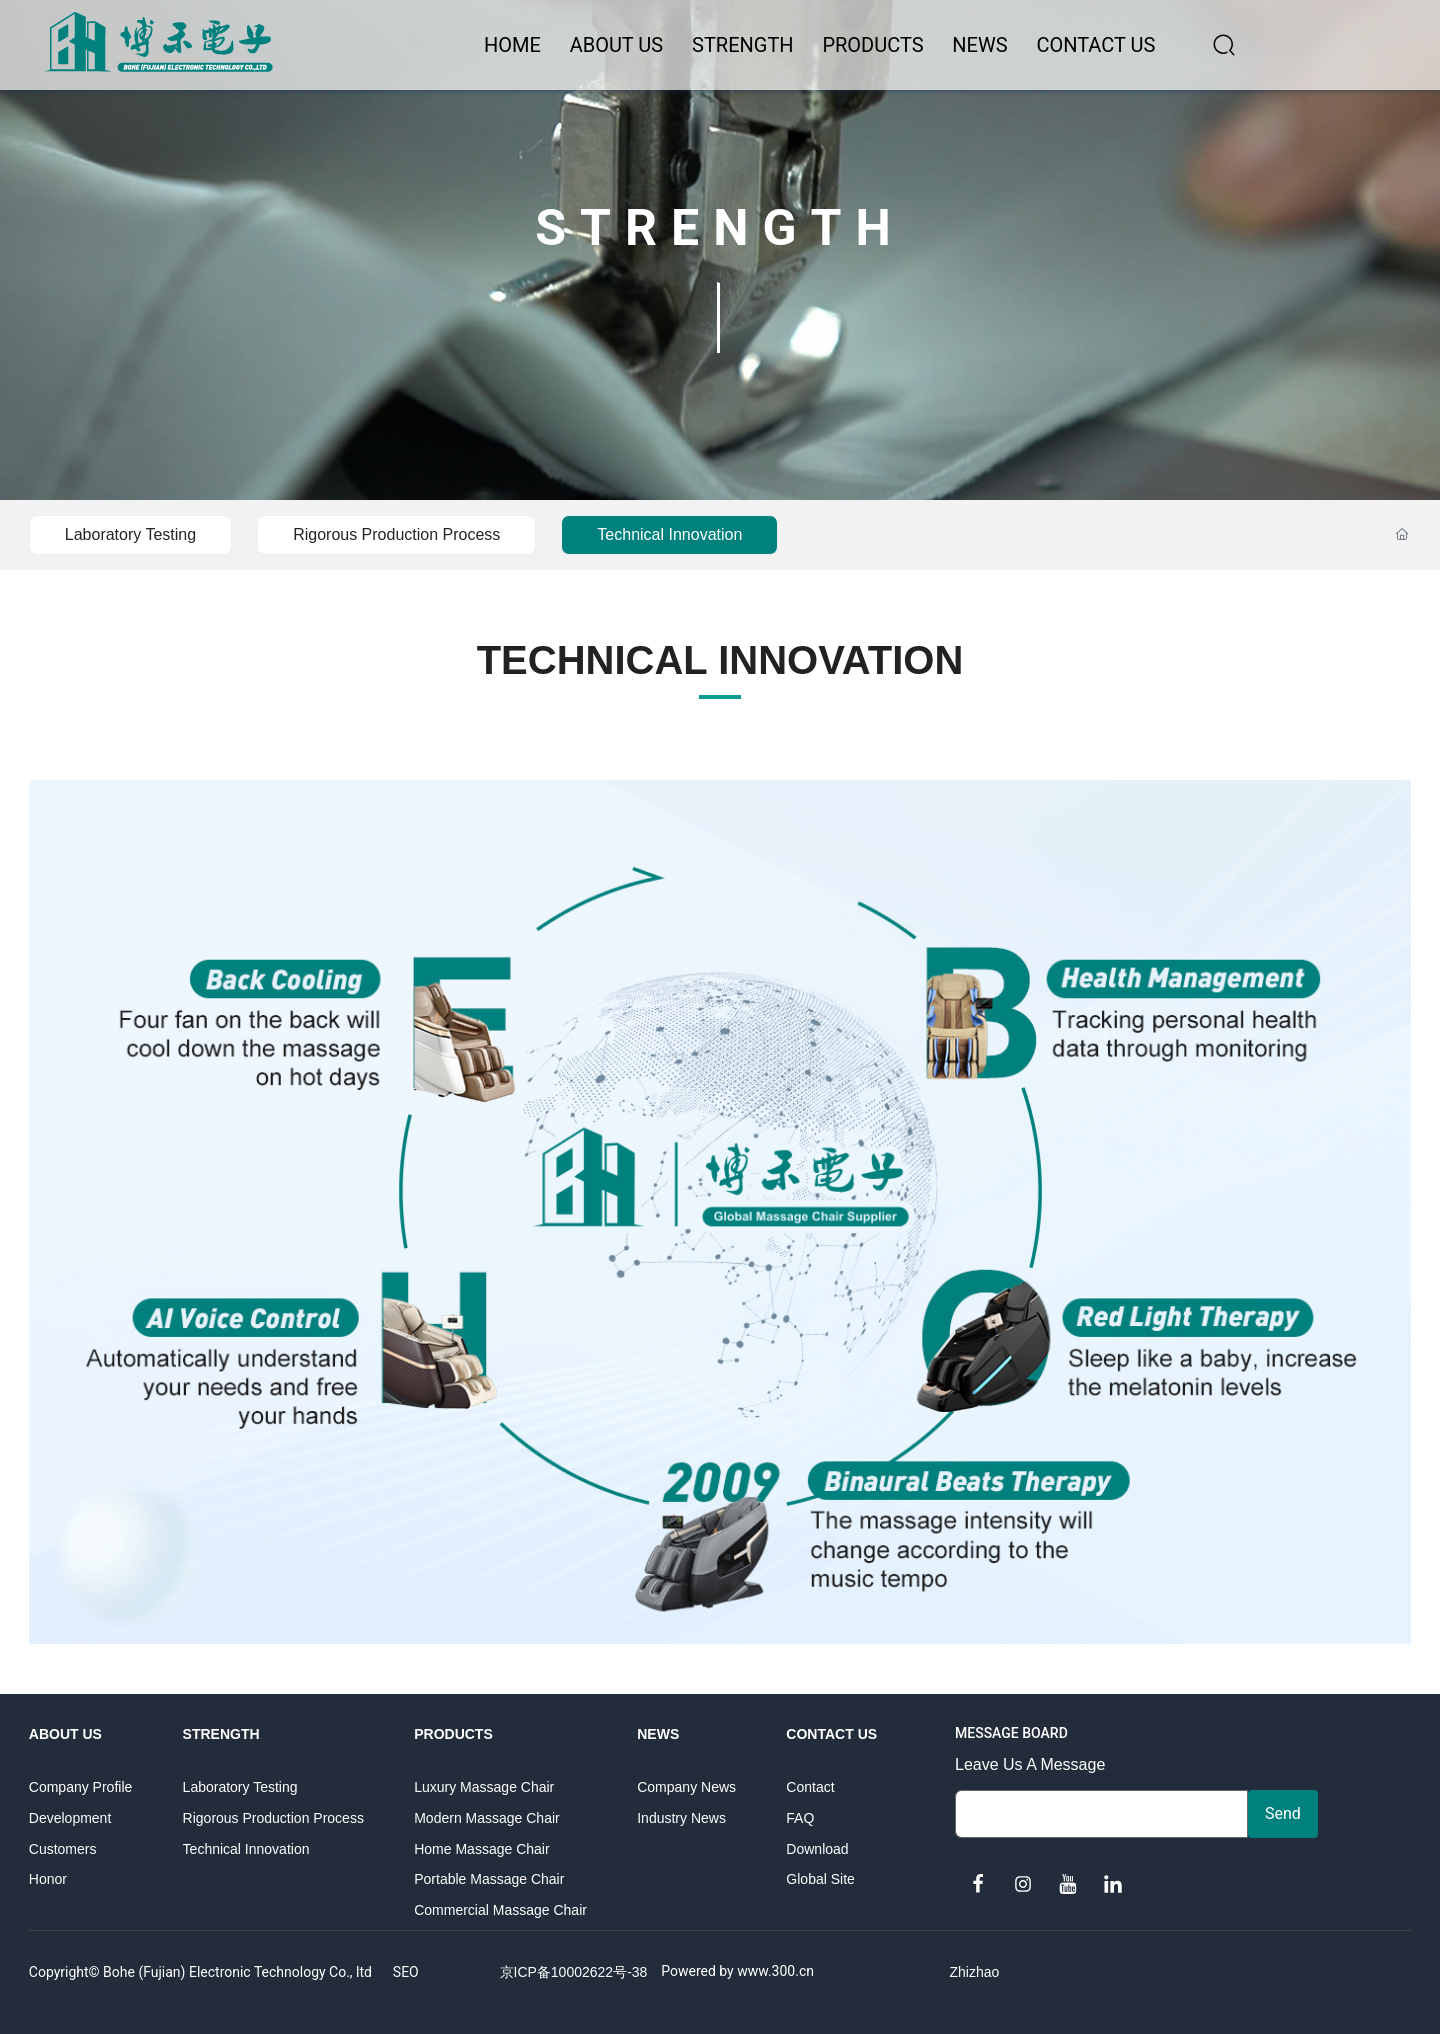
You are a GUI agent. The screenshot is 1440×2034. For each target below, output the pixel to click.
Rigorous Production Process (396, 534)
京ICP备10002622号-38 (574, 1972)
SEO (406, 1972)
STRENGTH (720, 222)
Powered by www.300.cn (737, 1971)
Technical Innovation (669, 534)
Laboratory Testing (130, 534)
